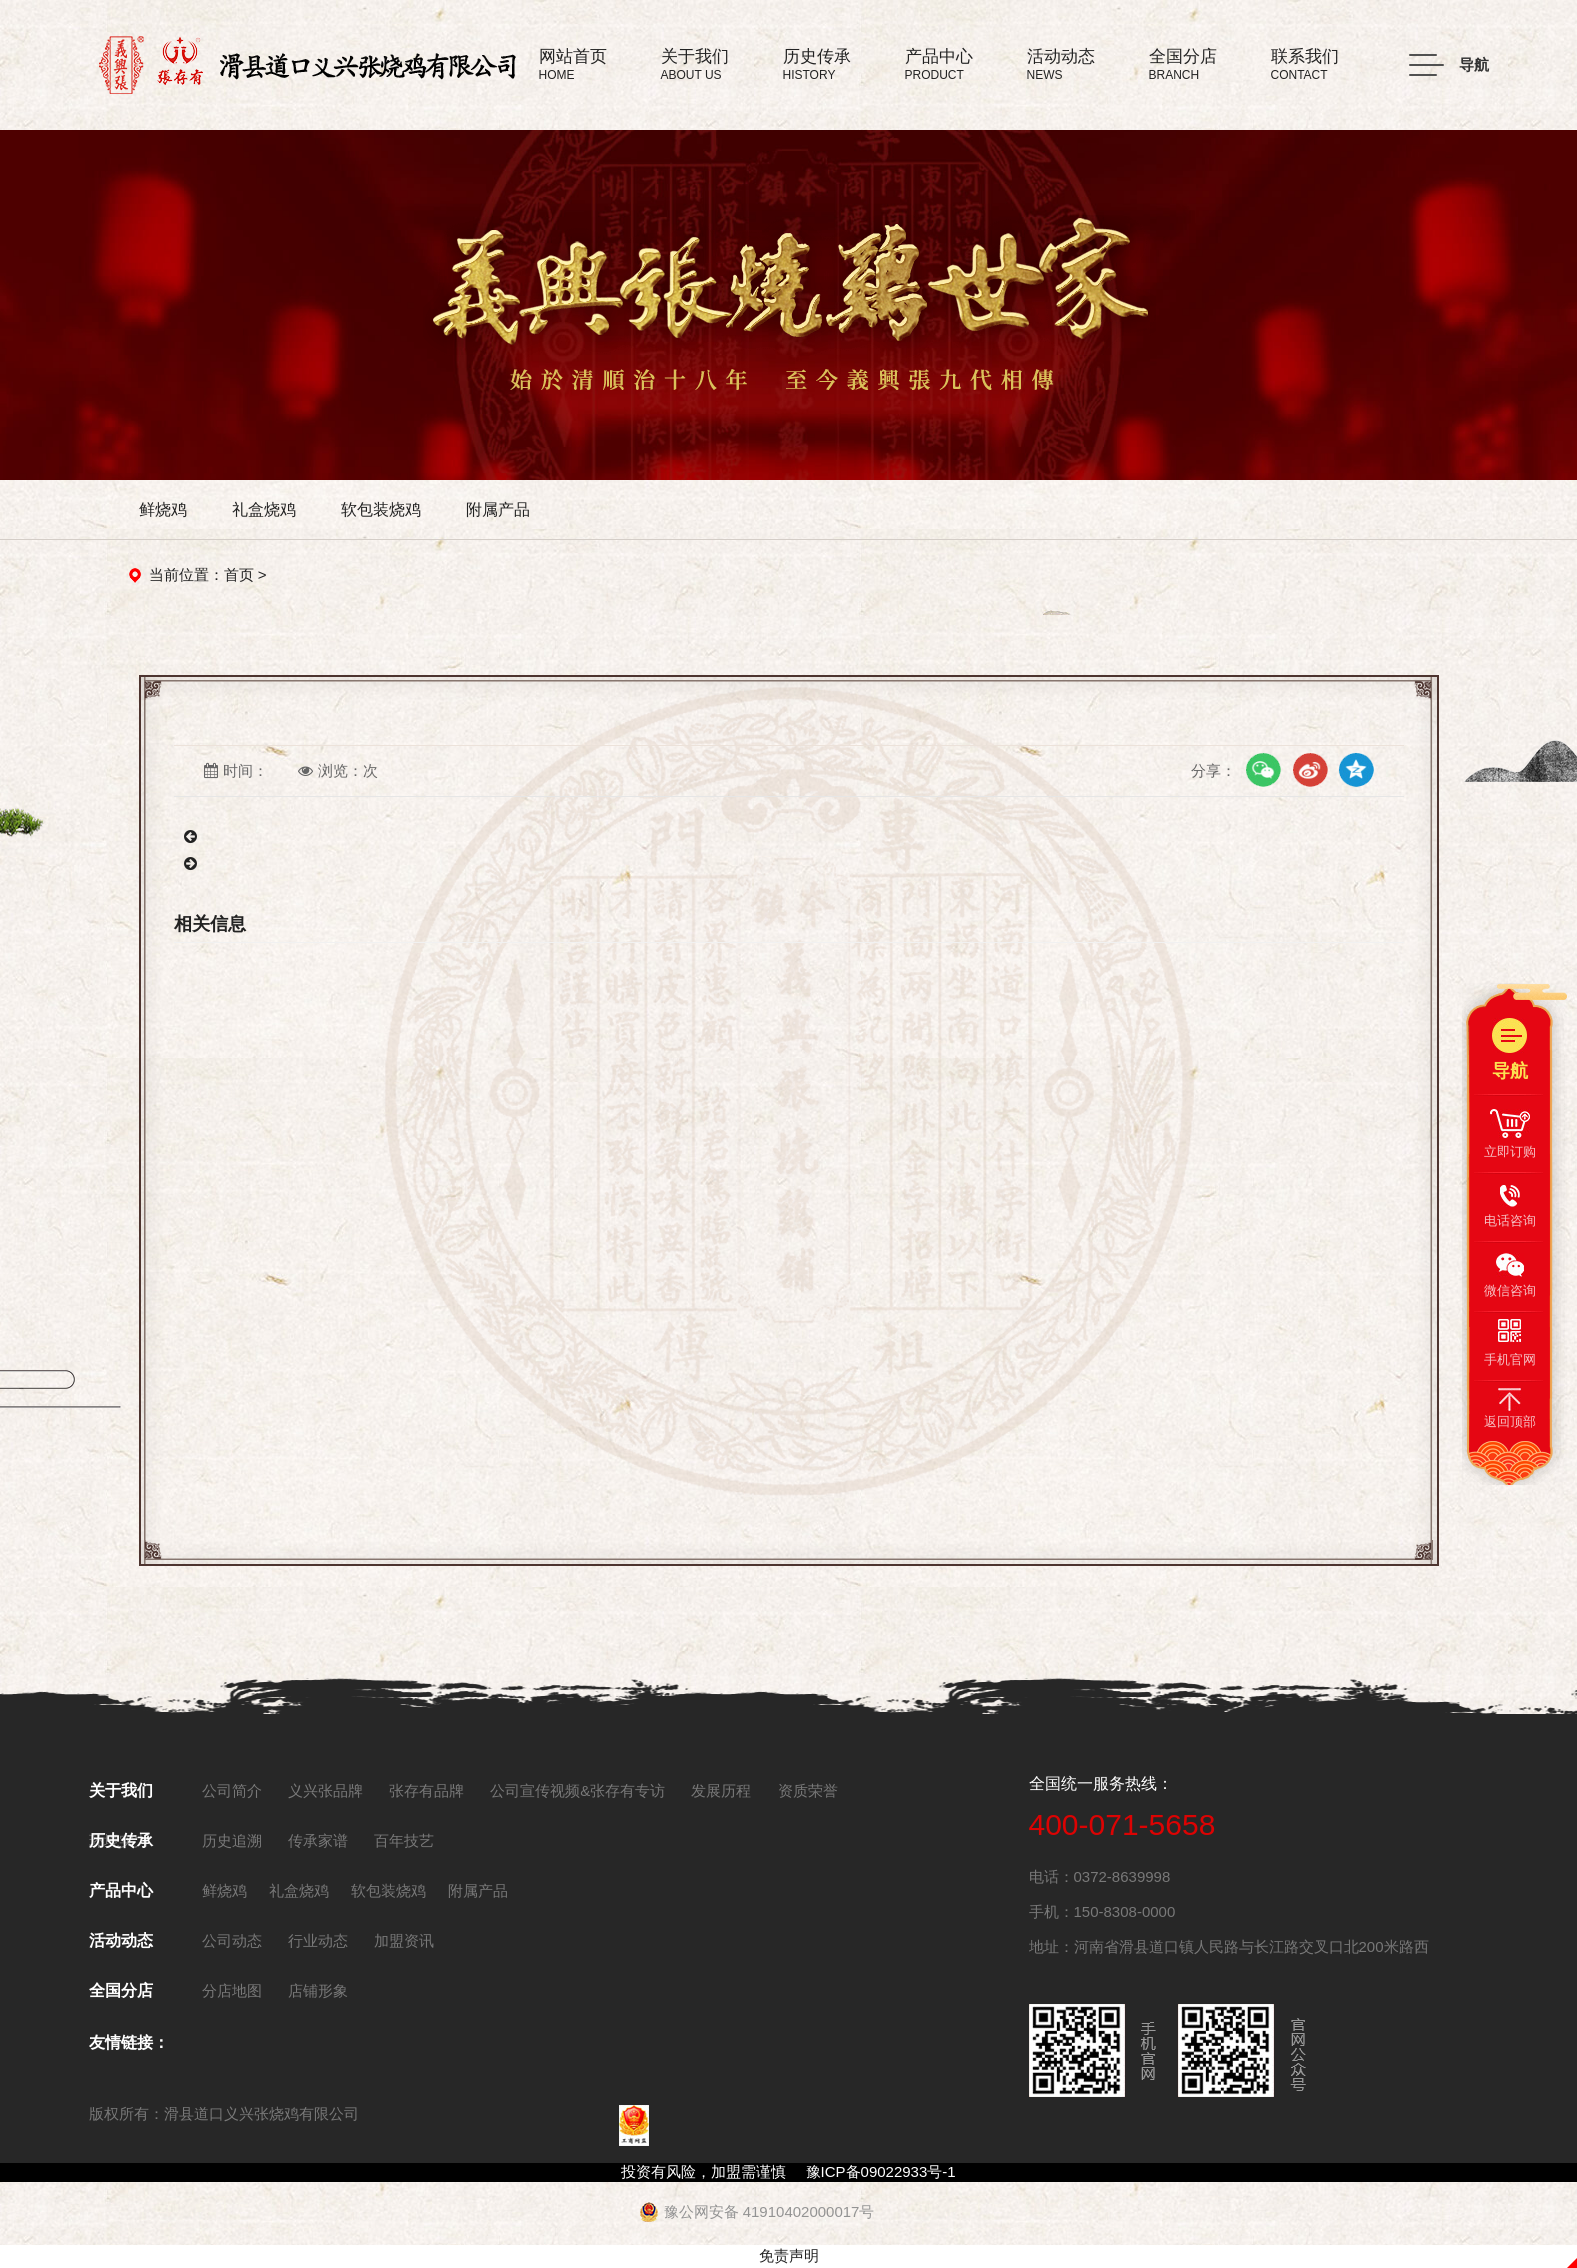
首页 (239, 574)
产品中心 (121, 1890)
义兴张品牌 (325, 1790)
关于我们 (121, 1790)
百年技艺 (404, 1840)
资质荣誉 (808, 1790)
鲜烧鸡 (163, 509)
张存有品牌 (426, 1790)
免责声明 (789, 2255)
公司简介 (232, 1790)
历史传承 (121, 1840)
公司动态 (232, 1940)
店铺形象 (318, 1990)
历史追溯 (232, 1840)
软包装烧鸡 (381, 509)
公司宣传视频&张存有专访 (577, 1790)
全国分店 (121, 1990)
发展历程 (721, 1790)
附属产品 (498, 509)
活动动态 (121, 1940)
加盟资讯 (404, 1940)
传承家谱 (318, 1840)
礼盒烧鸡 (264, 509)
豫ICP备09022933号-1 (881, 2171)
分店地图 (232, 1990)
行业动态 (318, 1940)
